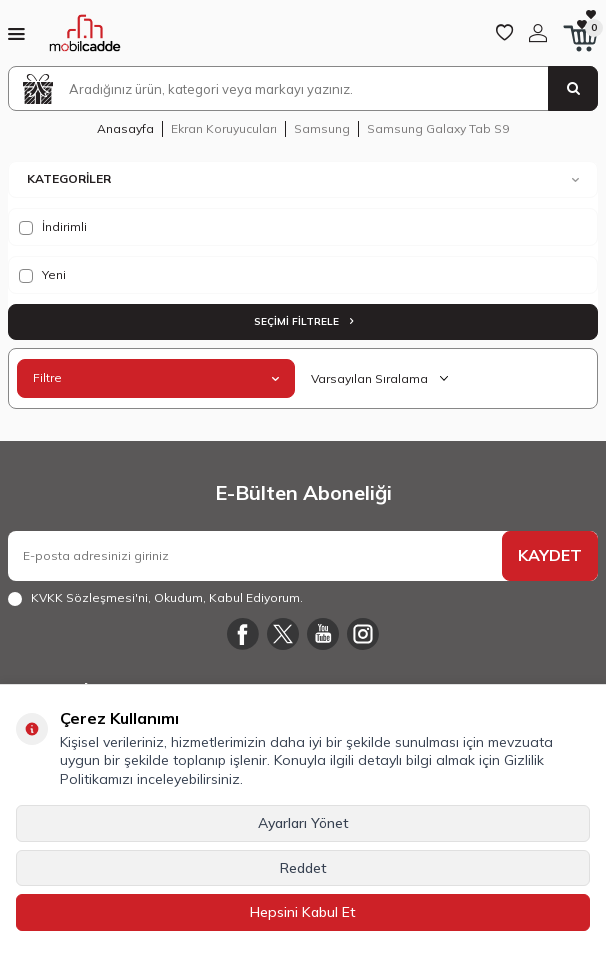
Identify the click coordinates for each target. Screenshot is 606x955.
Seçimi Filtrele (303, 321)
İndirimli (53, 227)
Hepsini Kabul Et (303, 912)
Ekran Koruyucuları (224, 128)
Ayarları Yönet (303, 823)
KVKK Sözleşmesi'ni (89, 597)
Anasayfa (125, 128)
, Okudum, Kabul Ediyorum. (155, 598)
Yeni (42, 275)
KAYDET (550, 555)
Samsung (322, 128)
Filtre (156, 377)
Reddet (303, 868)
